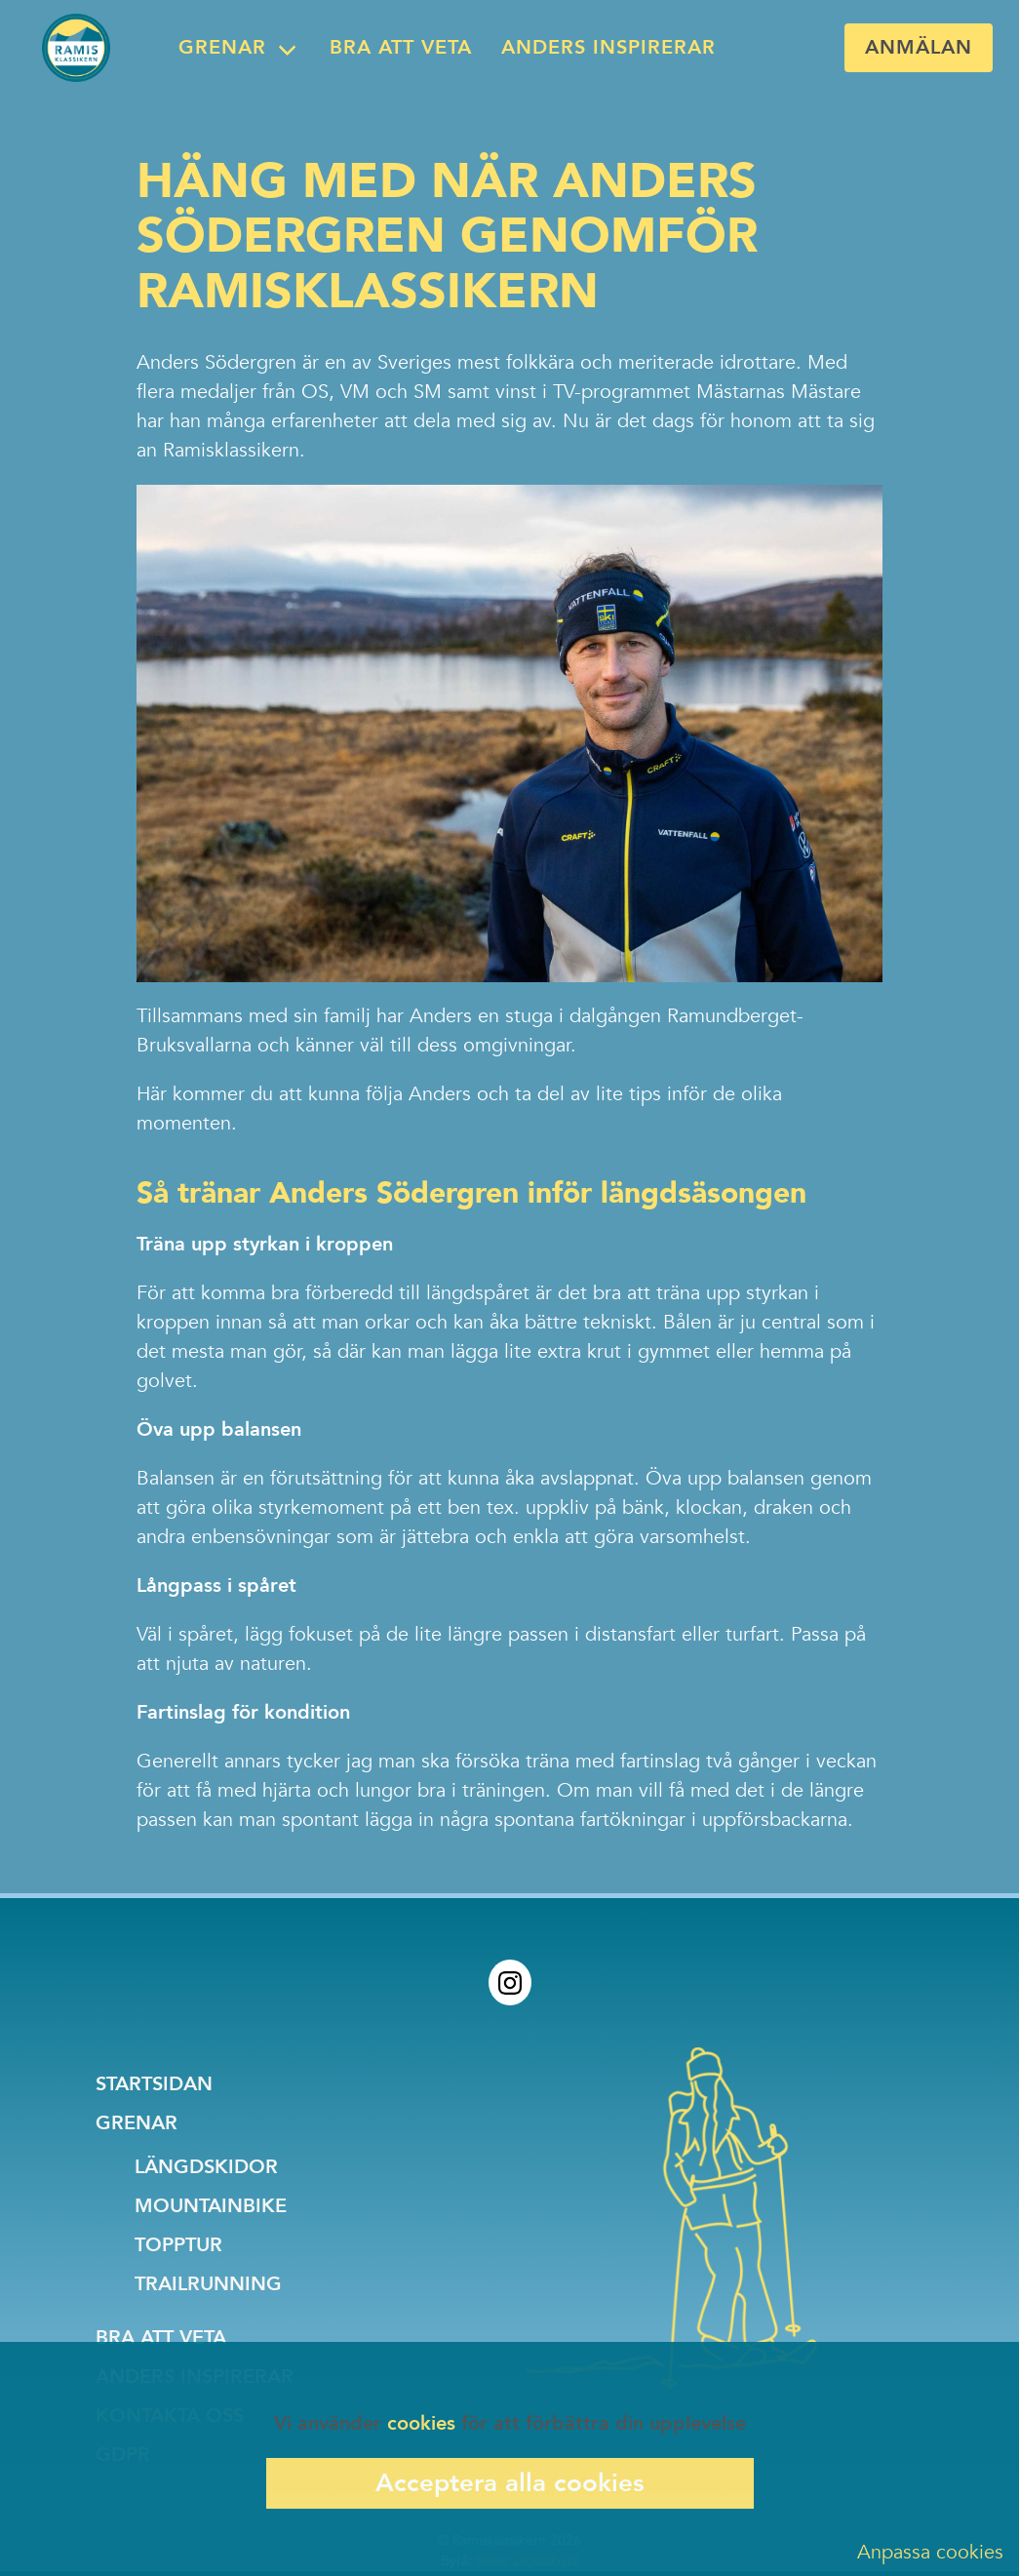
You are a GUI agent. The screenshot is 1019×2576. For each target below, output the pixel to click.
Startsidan (154, 2084)
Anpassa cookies (930, 2552)
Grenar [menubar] (222, 47)
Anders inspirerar (608, 47)
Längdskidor (206, 2167)
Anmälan (918, 47)
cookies (421, 2423)
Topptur (178, 2245)
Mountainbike (211, 2206)
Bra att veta (401, 47)
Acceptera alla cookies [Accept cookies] (510, 2483)
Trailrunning (208, 2284)
